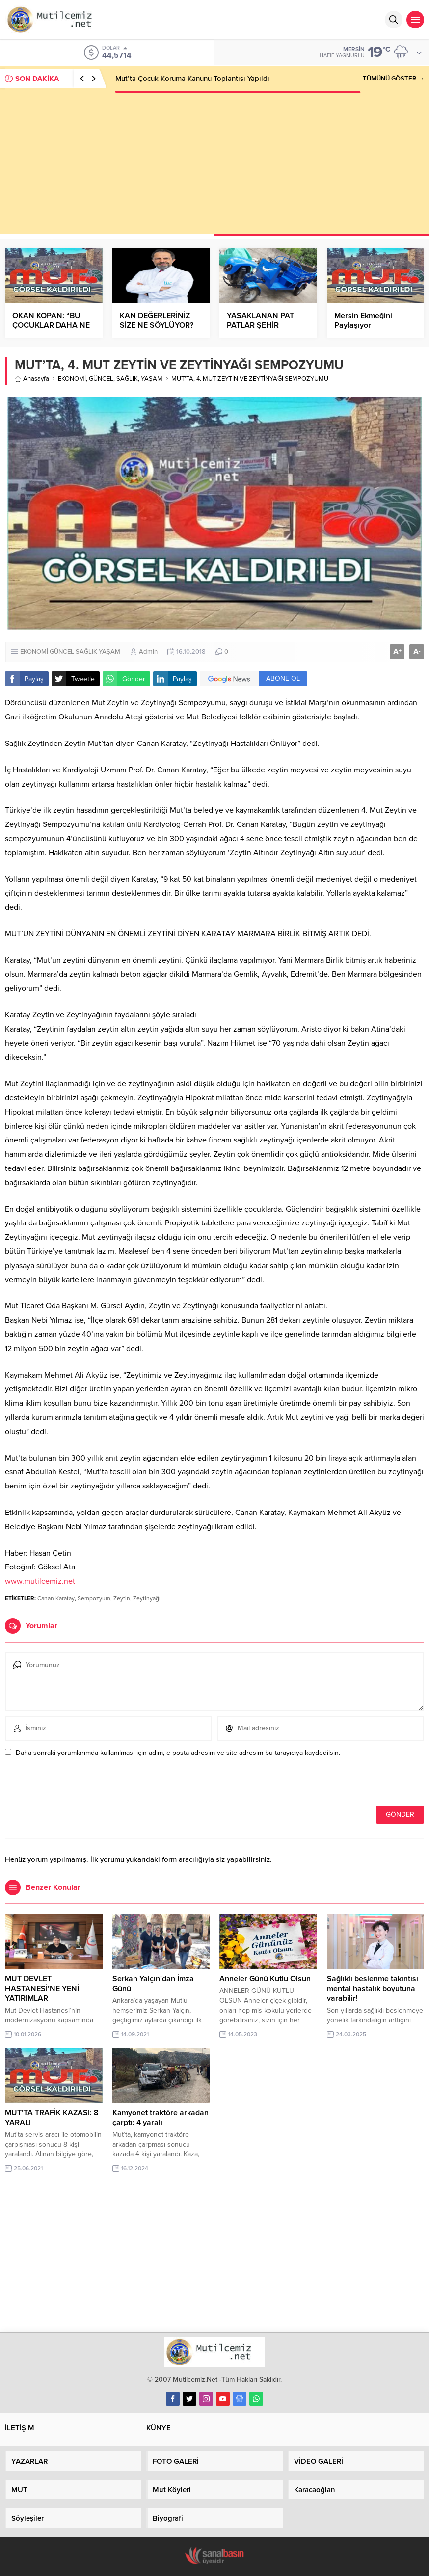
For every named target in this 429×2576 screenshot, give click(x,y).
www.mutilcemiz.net (40, 1581)
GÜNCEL (101, 379)
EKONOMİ (72, 379)
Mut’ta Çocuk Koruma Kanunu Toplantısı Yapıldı (192, 78)
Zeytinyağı (147, 1598)
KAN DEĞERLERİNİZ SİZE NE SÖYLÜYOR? (156, 320)
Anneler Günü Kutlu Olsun (265, 1979)
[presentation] (72, 1785)
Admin (148, 652)
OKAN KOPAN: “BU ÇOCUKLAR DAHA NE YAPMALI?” (51, 325)
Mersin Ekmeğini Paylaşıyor (363, 320)
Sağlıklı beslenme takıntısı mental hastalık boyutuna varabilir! (372, 1988)
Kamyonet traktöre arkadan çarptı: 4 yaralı (160, 2117)
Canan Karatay (56, 1598)
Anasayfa (32, 379)
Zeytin (121, 1598)
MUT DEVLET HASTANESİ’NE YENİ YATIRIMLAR (42, 1988)
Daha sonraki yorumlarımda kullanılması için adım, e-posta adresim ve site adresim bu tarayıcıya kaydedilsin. (178, 1753)
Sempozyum (94, 1598)
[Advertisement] (214, 165)
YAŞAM (151, 379)
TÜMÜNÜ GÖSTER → (393, 78)
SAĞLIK (127, 379)
